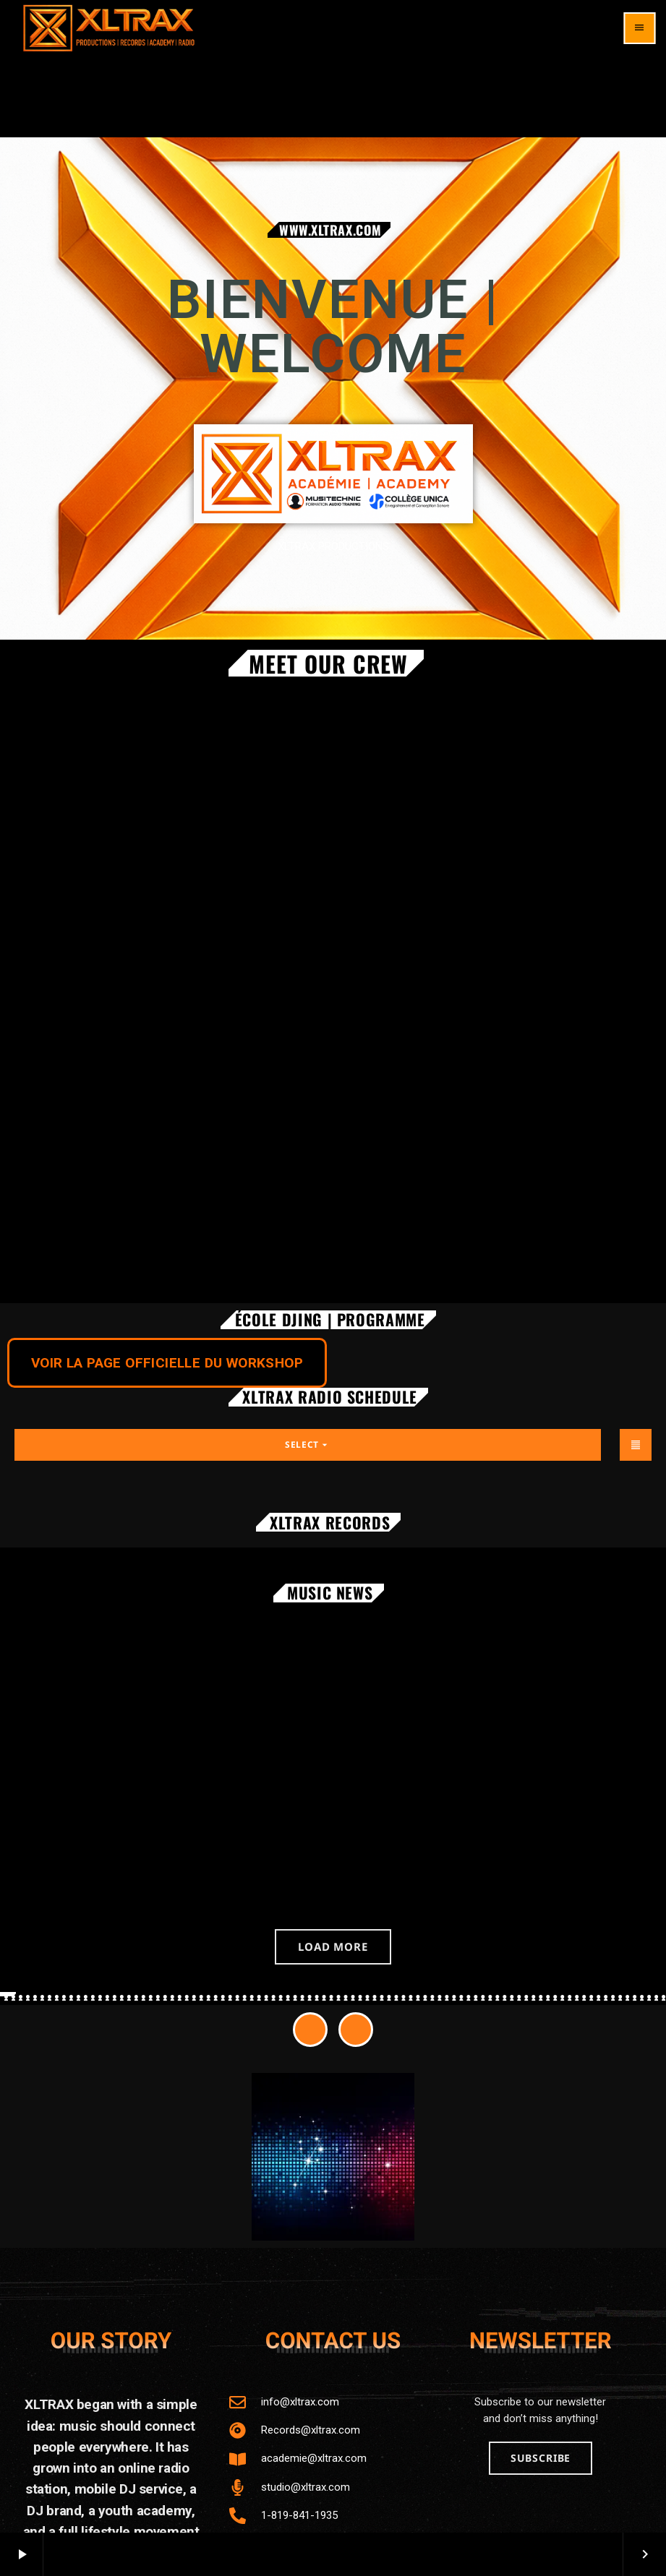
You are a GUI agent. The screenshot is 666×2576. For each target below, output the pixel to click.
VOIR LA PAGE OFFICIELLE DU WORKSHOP (167, 1362)
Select (307, 1444)
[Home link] (109, 28)
